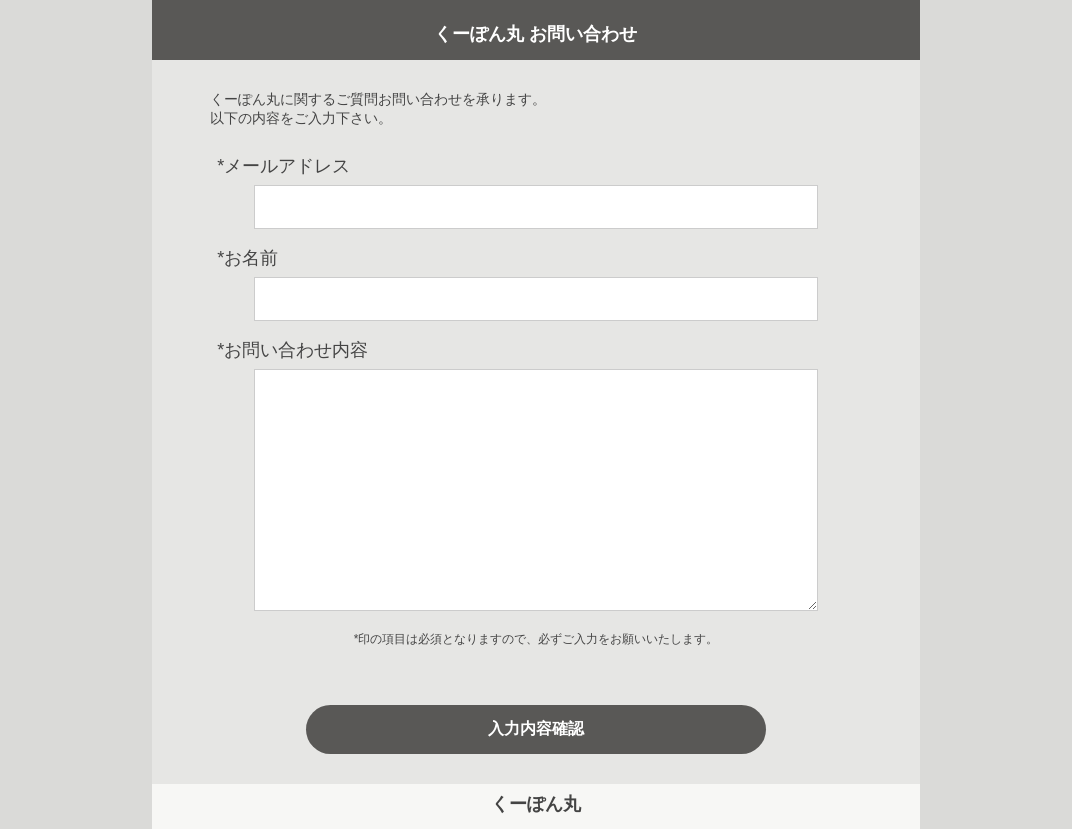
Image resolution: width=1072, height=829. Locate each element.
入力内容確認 (536, 728)
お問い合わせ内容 (292, 350)
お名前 (247, 258)
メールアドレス (283, 166)
